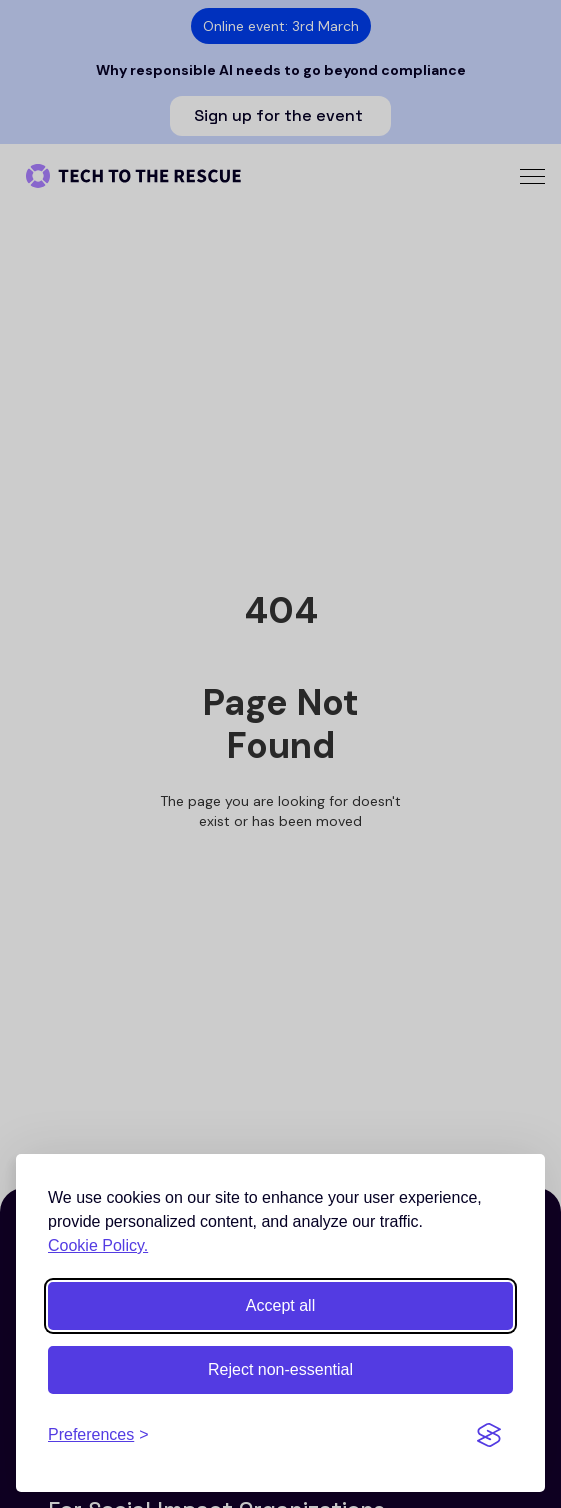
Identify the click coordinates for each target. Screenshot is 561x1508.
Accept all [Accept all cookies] (280, 1305)
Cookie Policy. (98, 1245)
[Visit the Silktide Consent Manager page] (489, 1435)
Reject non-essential (280, 1369)
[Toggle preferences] (98, 1435)
